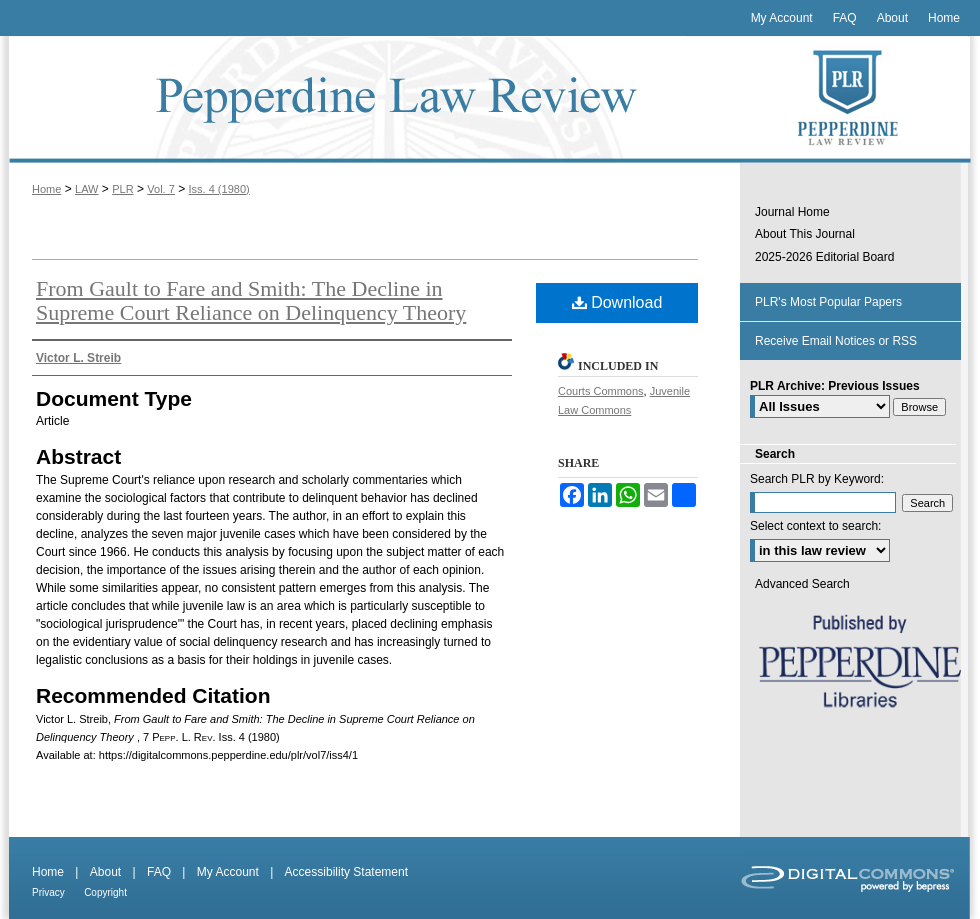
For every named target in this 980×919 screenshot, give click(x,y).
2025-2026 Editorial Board (824, 257)
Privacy (48, 892)
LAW (86, 189)
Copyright (105, 892)
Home (46, 189)
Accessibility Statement (346, 872)
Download (617, 302)
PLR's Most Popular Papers (828, 302)
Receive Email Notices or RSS (836, 341)
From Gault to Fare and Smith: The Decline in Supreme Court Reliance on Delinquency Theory (251, 300)
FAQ (159, 872)
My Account (228, 872)
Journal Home (792, 212)
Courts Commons (601, 391)
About (105, 872)
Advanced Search (802, 584)
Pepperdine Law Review (370, 99)
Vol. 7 (161, 189)
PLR (122, 189)
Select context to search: (815, 526)
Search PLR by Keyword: (817, 479)
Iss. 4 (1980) (219, 189)
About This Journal (805, 234)
